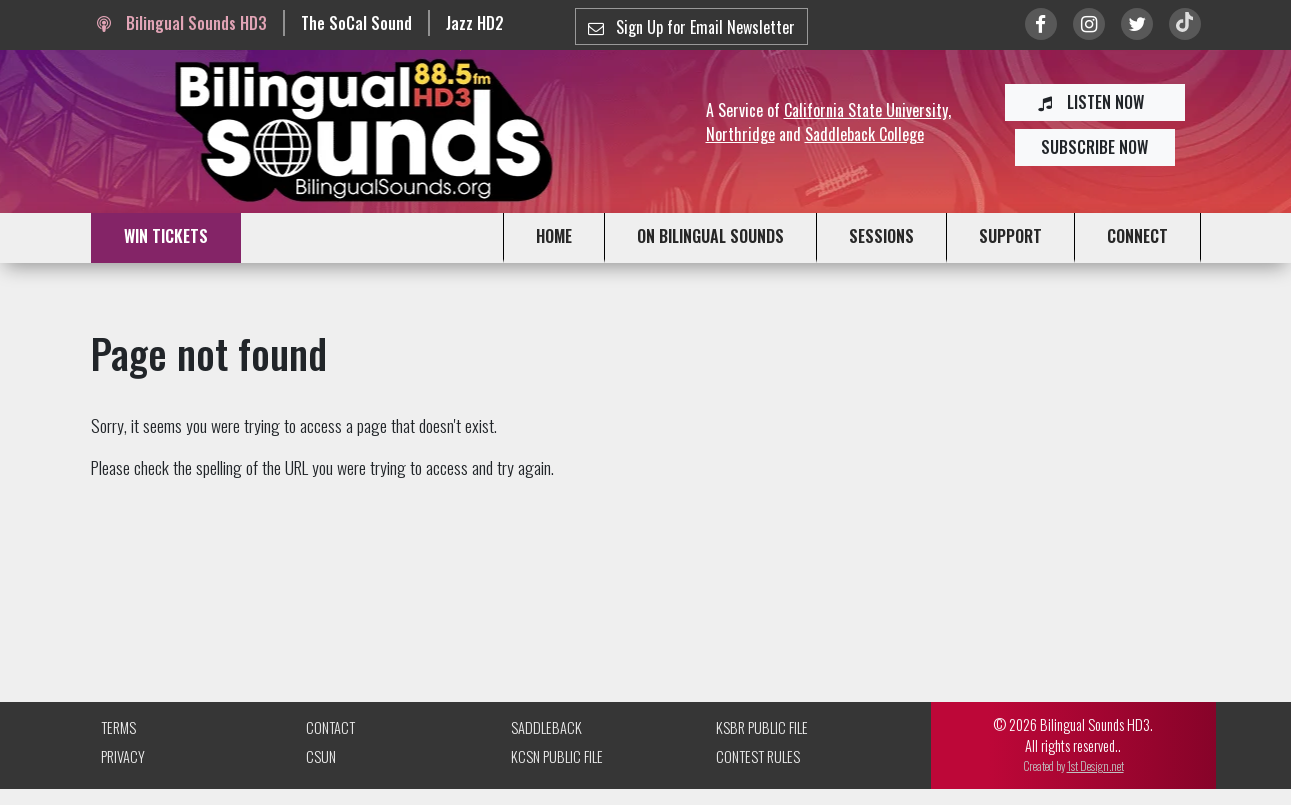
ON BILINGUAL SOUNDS (710, 236)
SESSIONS (881, 236)
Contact (330, 727)
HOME (554, 236)
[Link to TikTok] (1185, 24)
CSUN (321, 756)
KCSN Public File (557, 756)
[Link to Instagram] (1089, 24)
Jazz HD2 (475, 23)
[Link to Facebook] (1041, 24)
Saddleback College (864, 134)
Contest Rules (758, 756)
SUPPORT (1010, 236)
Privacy (123, 756)
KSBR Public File (762, 727)
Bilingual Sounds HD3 (182, 23)
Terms (118, 727)
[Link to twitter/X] (1137, 24)
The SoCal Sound (356, 23)
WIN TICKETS (166, 236)
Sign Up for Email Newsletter (691, 27)
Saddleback (546, 727)
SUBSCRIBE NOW (1094, 147)
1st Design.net (1095, 765)
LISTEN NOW (1095, 102)
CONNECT (1137, 236)
